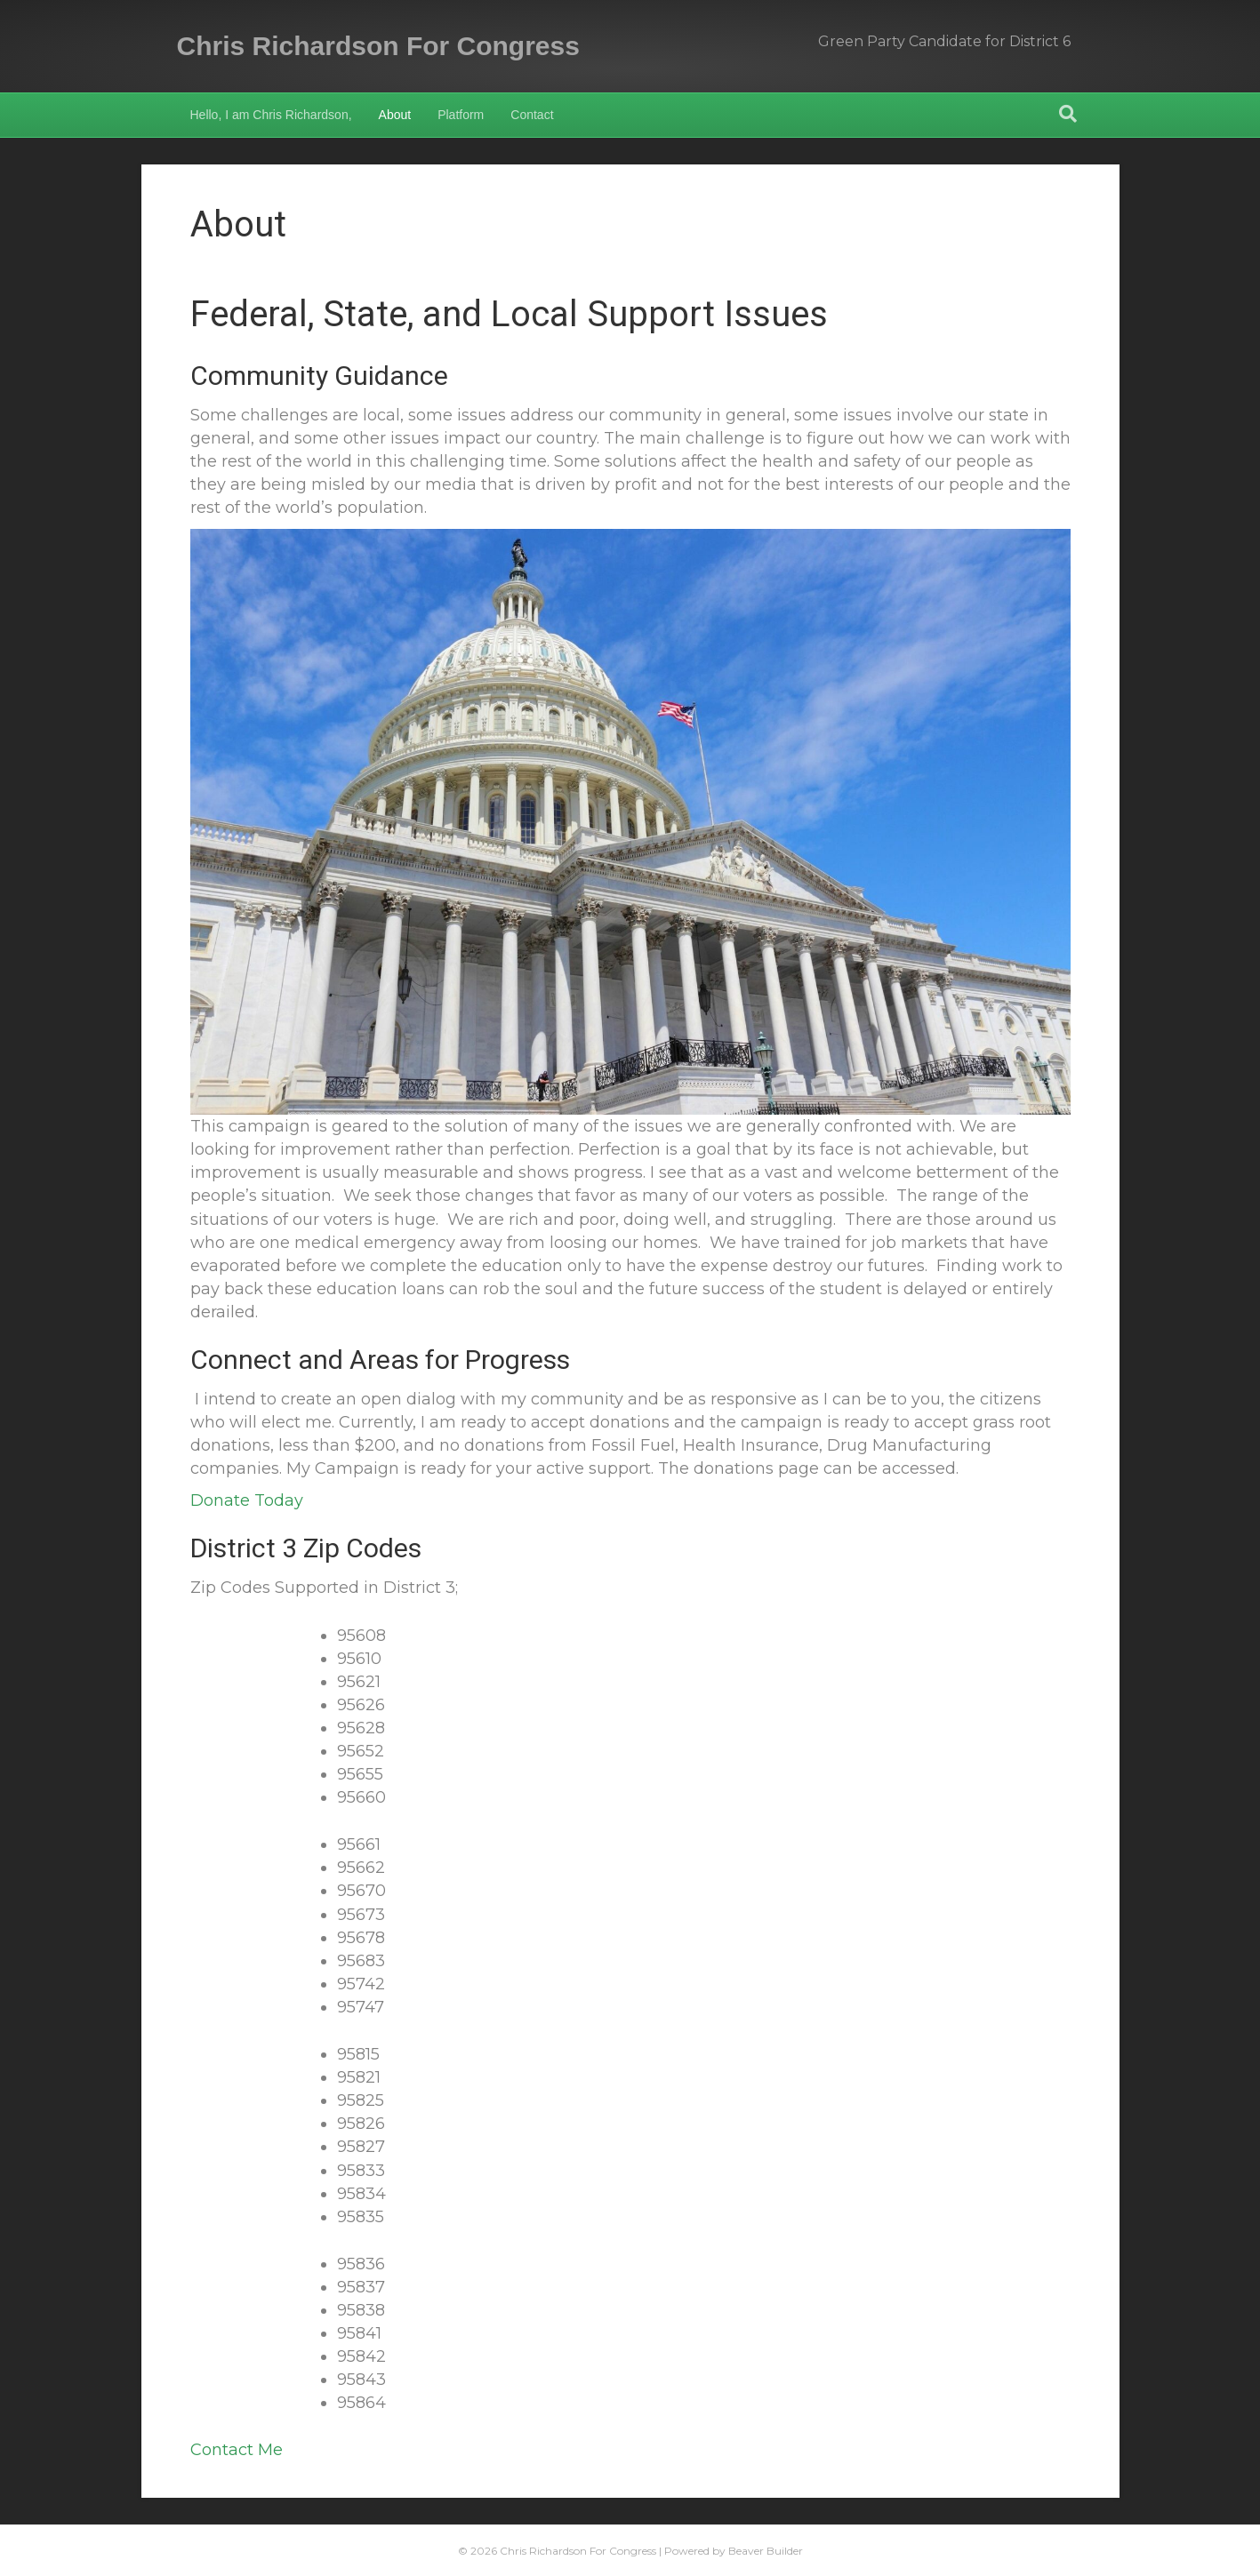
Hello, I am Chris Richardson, (271, 115)
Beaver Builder (765, 2550)
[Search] (1068, 114)
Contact (531, 115)
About (395, 115)
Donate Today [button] (246, 1500)
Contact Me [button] (236, 2450)
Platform (460, 115)
